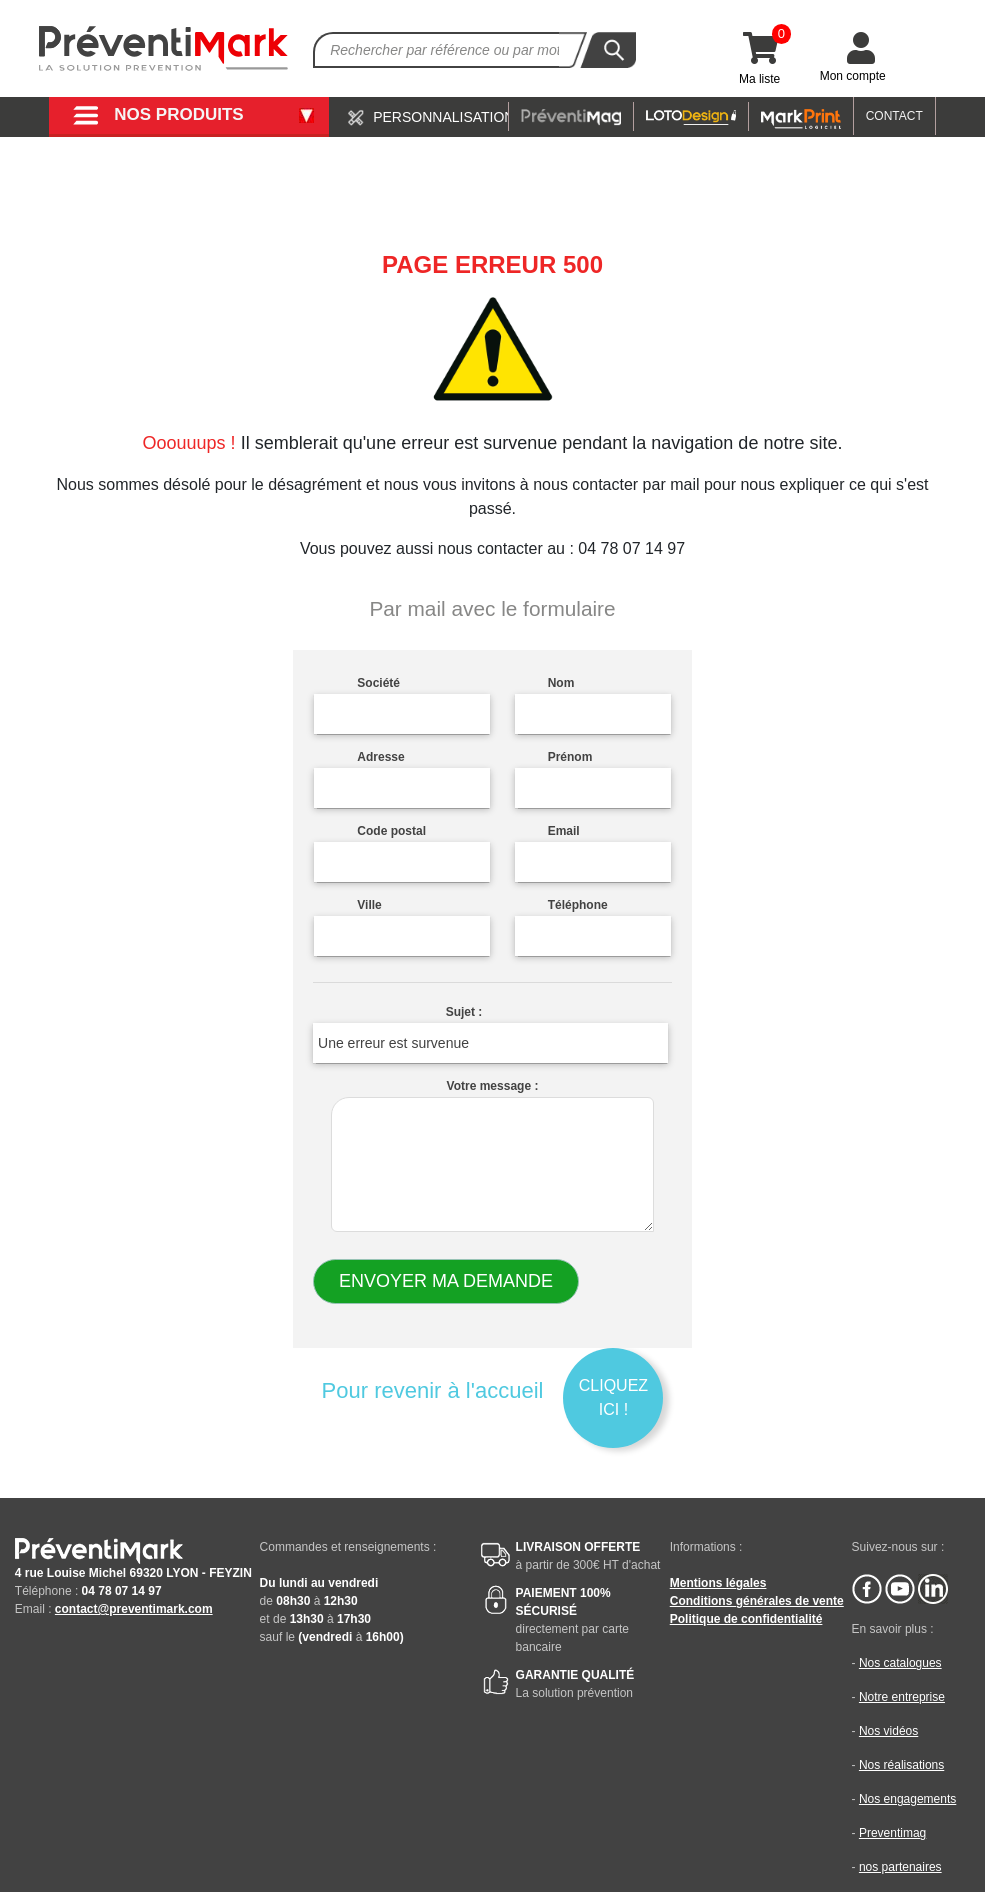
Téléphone (578, 905)
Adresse (380, 757)
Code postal (391, 831)
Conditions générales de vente (757, 1601)
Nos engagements (907, 1799)
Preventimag (892, 1833)
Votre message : (493, 1086)
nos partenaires (900, 1867)
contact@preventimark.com (134, 1609)
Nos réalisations (901, 1765)
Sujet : (464, 1012)
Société (378, 683)
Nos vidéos (888, 1731)
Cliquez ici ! (613, 1397)
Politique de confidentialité (746, 1619)
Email (564, 831)
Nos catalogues (900, 1663)
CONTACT (894, 116)
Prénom (570, 757)
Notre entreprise (902, 1697)
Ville (369, 905)
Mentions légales (718, 1583)
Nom (561, 683)
